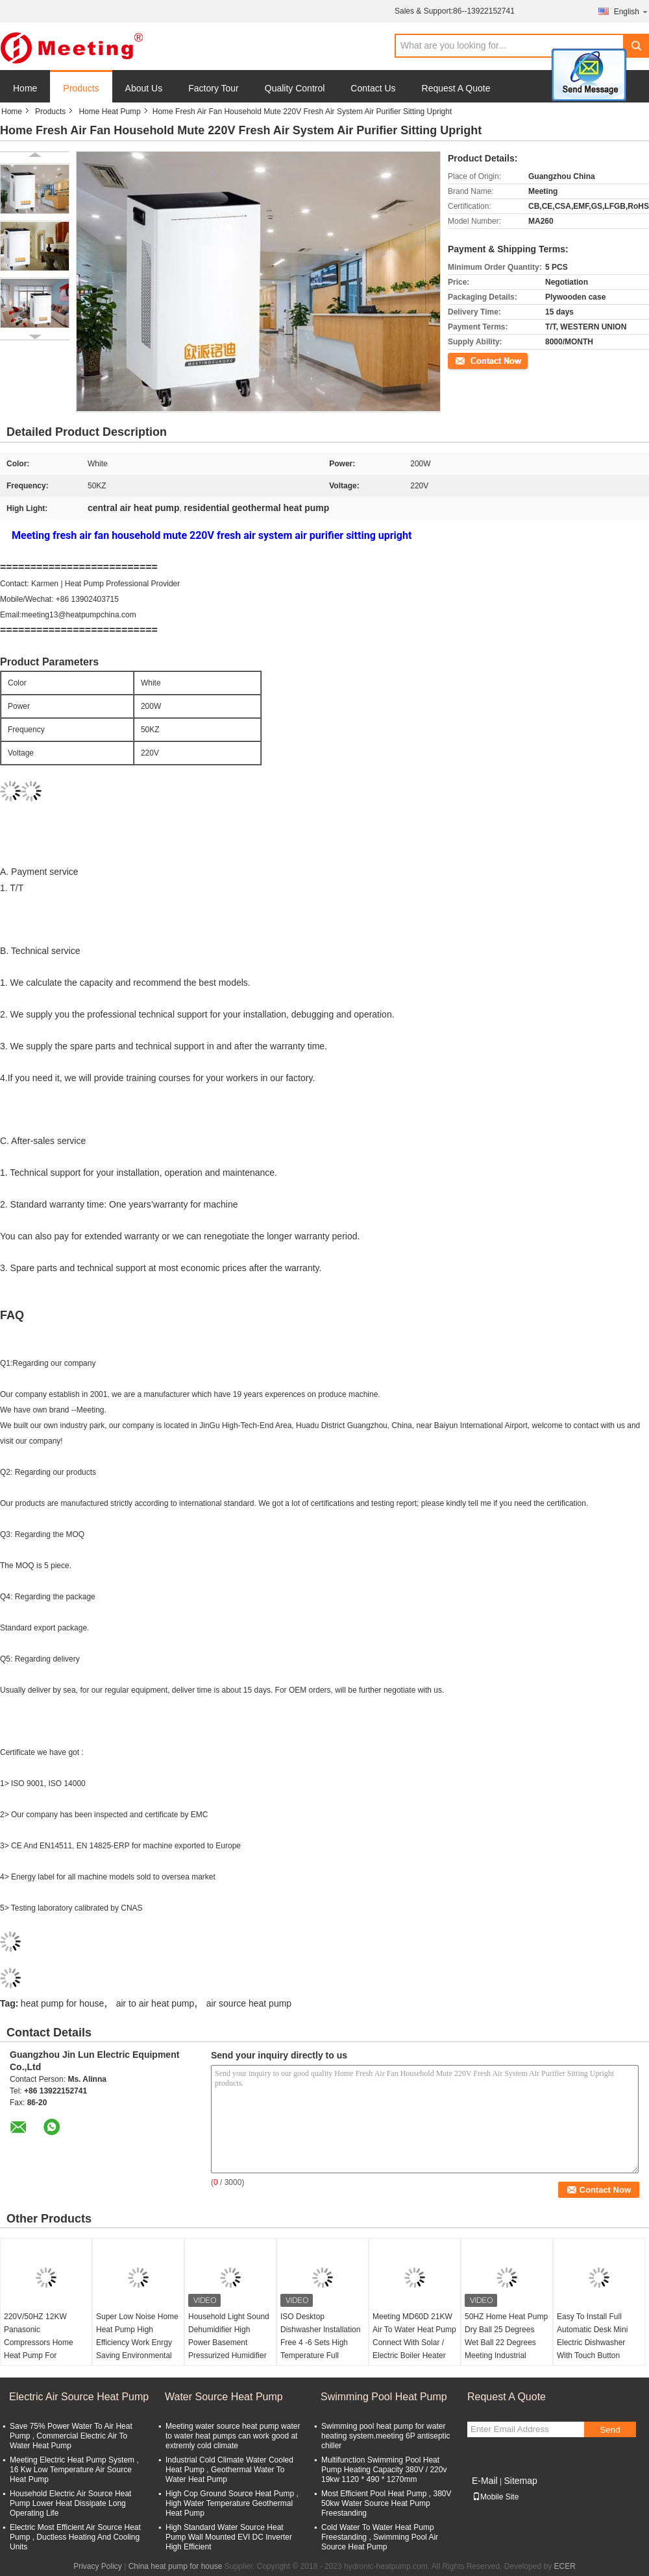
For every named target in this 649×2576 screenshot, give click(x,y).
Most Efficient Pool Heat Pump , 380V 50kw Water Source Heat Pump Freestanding (386, 2503)
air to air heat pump (155, 2003)
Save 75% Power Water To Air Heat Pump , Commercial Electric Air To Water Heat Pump (71, 2436)
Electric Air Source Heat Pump (79, 2396)
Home (25, 88)
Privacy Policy (97, 2566)
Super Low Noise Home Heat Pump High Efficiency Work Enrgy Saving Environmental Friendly (137, 2342)
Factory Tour (213, 88)
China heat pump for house (176, 2566)
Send (610, 2430)
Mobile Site (495, 2496)
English (631, 11)
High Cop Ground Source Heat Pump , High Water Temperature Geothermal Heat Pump (232, 2503)
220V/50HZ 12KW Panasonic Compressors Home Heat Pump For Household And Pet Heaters (38, 2349)
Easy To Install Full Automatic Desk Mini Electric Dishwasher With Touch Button (592, 2336)
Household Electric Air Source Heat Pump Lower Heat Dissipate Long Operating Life (70, 2503)
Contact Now (470, 359)
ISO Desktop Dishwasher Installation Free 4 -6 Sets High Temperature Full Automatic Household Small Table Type (320, 2349)
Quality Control (295, 88)
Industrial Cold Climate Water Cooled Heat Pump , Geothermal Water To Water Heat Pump (229, 2469)
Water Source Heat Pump (224, 2396)
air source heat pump (249, 2003)
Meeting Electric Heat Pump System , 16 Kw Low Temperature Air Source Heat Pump (74, 2469)
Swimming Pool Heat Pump (384, 2396)
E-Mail (485, 2480)
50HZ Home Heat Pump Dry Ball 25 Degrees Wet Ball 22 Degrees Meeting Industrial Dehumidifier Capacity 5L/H (506, 2349)
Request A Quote (456, 88)
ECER (565, 2566)
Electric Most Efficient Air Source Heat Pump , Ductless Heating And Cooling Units (75, 2537)
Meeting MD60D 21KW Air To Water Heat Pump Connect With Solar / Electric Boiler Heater (414, 2336)
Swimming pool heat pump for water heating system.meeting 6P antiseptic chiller (385, 2436)
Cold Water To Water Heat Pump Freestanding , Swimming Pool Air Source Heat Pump (379, 2537)
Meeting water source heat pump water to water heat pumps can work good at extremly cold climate (232, 2436)
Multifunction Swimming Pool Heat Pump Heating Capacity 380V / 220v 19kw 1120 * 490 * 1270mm (384, 2469)
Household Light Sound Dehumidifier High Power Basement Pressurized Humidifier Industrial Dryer (228, 2342)
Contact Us (372, 88)
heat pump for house (62, 2003)
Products (81, 88)
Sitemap (520, 2480)
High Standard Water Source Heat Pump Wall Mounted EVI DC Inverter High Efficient (228, 2537)
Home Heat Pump (109, 111)
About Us (144, 88)
